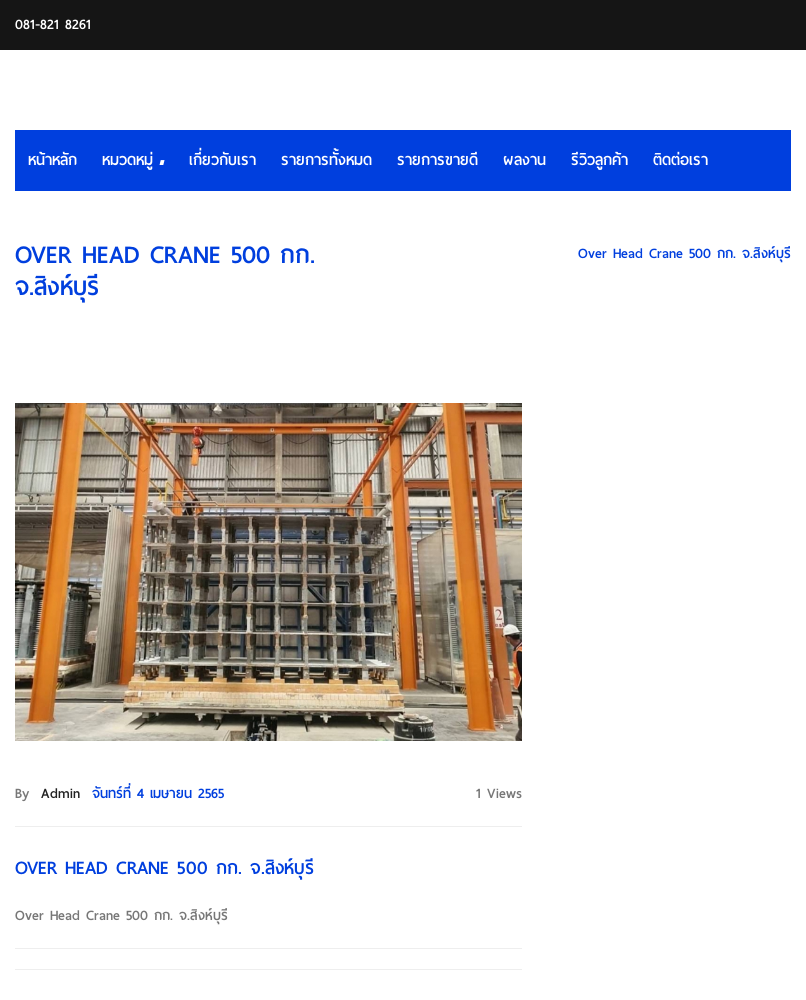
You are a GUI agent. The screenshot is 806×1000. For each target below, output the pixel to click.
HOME (534, 253)
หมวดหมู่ (133, 160)
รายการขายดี (437, 160)
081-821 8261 (53, 24)
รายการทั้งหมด (326, 160)
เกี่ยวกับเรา (222, 160)
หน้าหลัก (52, 160)
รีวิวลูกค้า (599, 160)
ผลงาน (524, 160)
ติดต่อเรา (680, 160)
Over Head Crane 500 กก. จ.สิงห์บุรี (684, 253)
